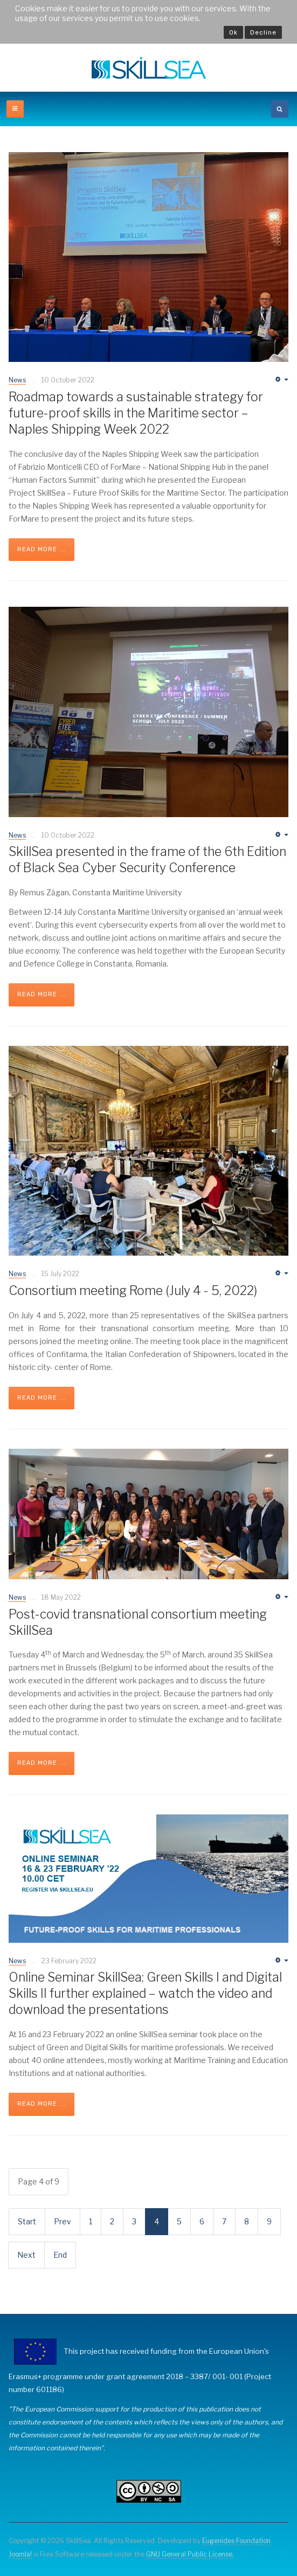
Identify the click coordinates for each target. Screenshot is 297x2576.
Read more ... (41, 549)
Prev (62, 2221)
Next (26, 2254)
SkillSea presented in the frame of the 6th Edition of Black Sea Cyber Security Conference (147, 859)
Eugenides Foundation (236, 2541)
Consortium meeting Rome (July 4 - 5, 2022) (133, 1290)
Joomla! (20, 2554)
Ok (233, 32)
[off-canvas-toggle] (15, 109)
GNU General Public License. (190, 2554)
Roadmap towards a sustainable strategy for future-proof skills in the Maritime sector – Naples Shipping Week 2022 (136, 413)
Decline (263, 32)
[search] (279, 109)
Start (27, 2221)
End (60, 2254)
